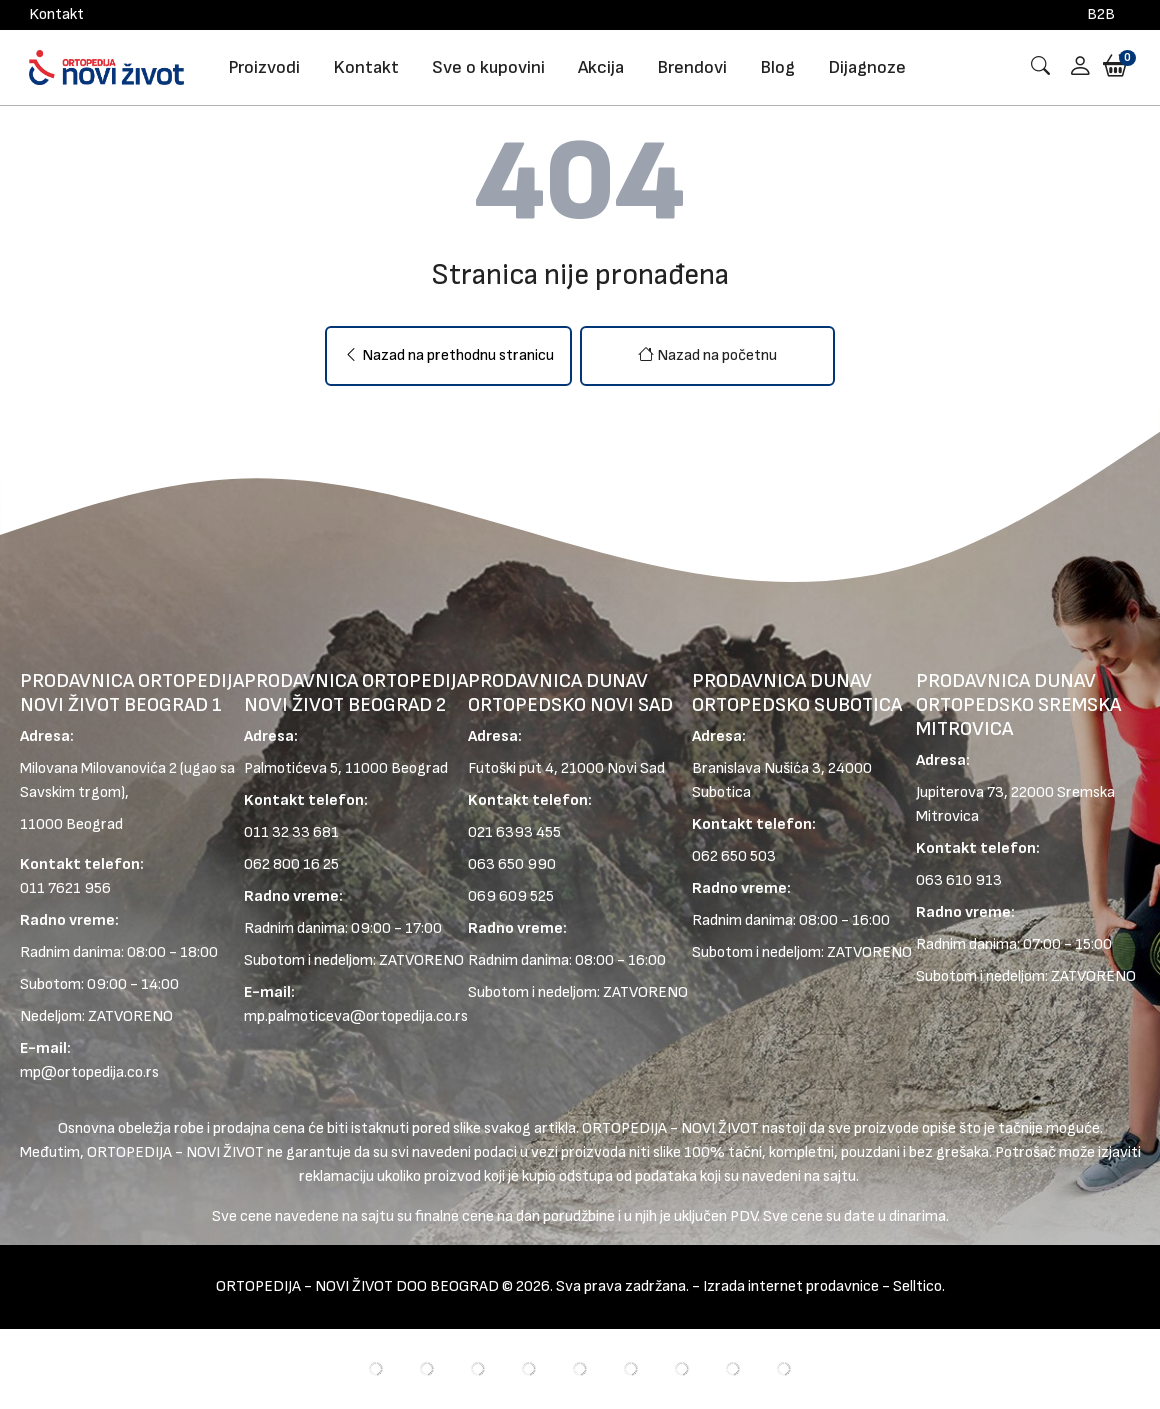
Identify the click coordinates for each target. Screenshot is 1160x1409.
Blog (777, 67)
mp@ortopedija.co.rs (89, 1072)
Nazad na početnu (707, 355)
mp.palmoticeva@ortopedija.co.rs (356, 1016)
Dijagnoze (867, 67)
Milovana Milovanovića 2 (98, 768)
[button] (1073, 67)
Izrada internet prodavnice (791, 1286)
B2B (1101, 14)
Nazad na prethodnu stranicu (448, 355)
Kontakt (56, 14)
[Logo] (106, 67)
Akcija (601, 67)
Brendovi (692, 67)
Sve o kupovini (488, 67)
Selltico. (919, 1286)
